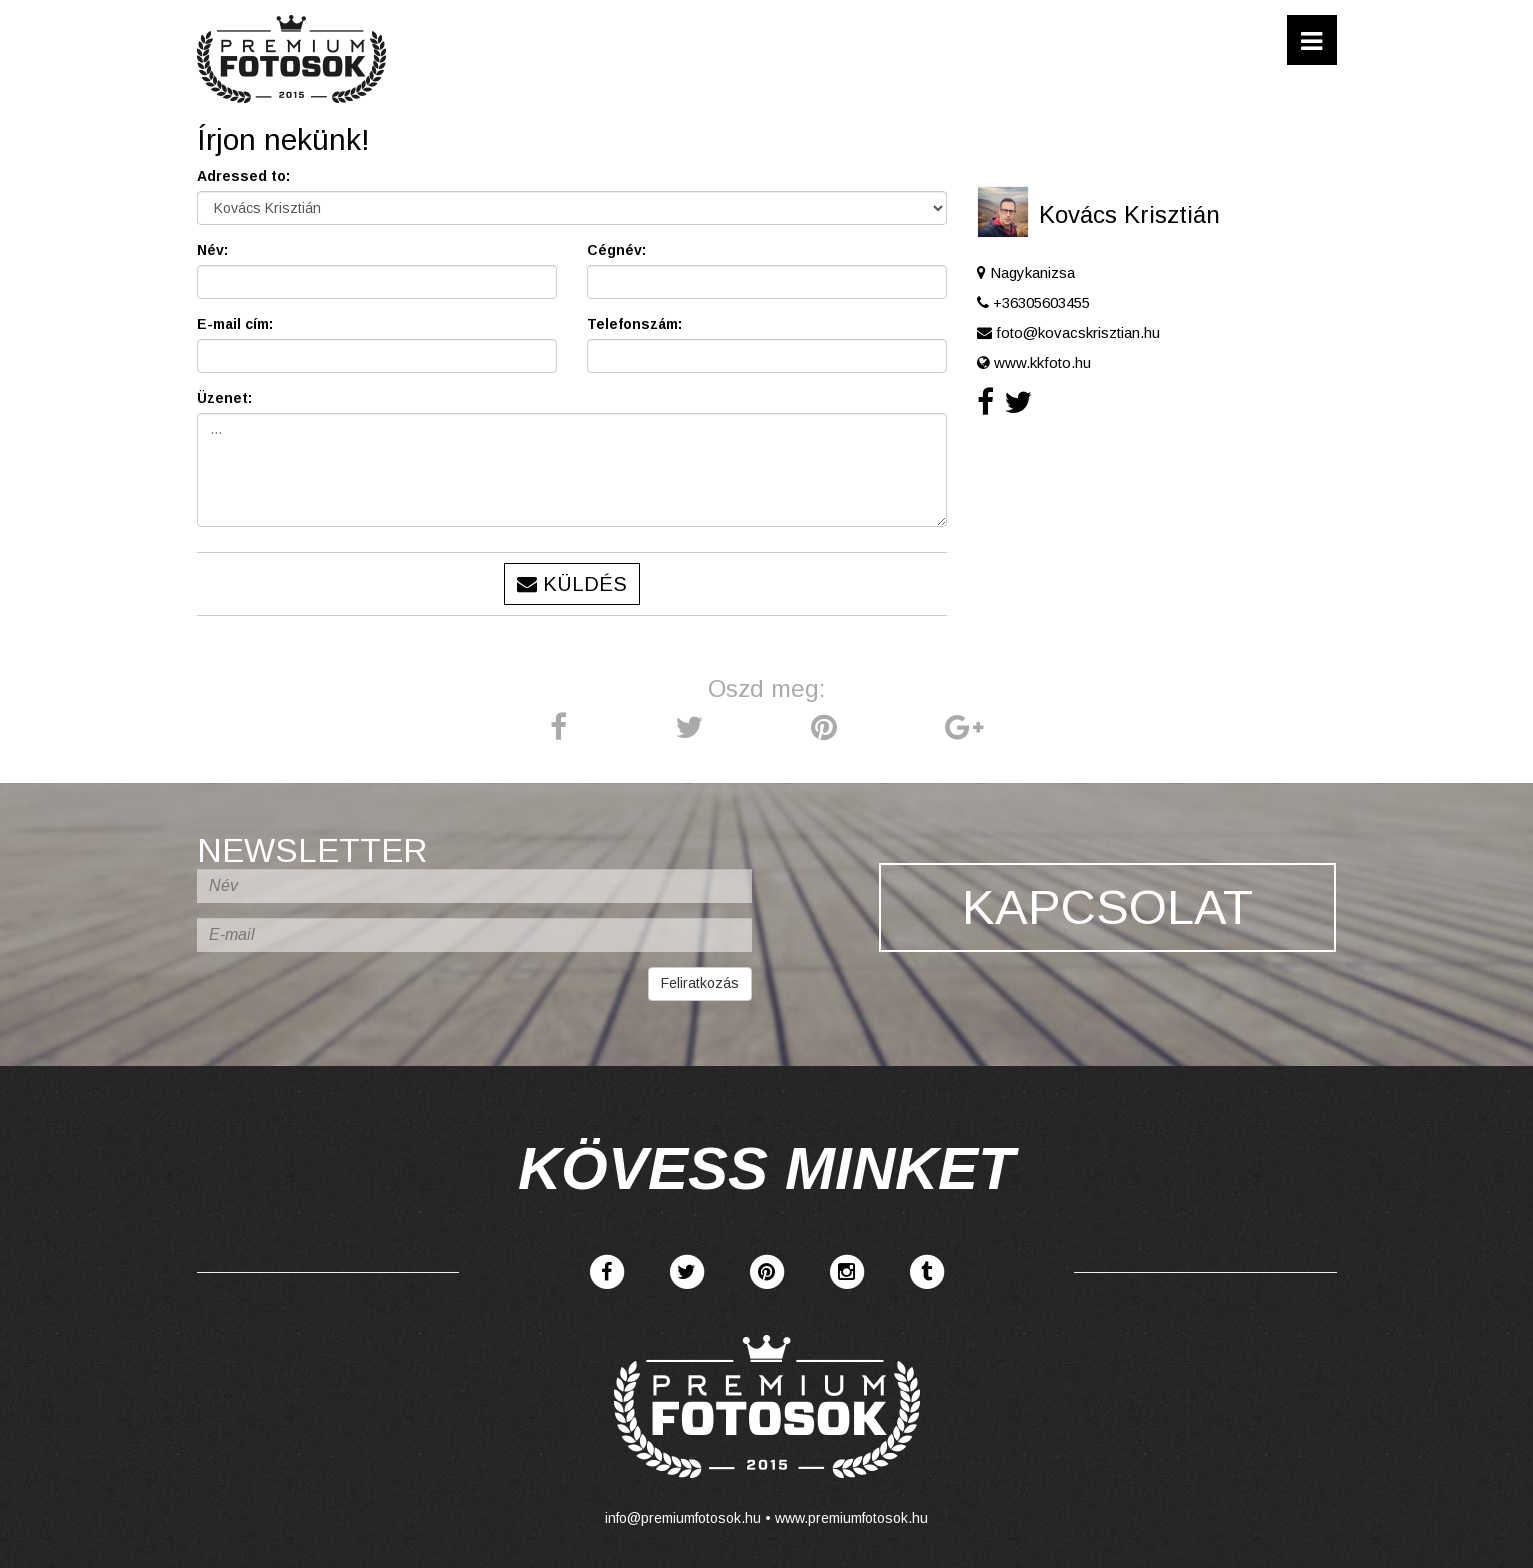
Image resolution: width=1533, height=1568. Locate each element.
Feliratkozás (700, 983)
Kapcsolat (1107, 909)
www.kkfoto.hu (1042, 362)
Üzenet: (224, 398)
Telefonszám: (634, 324)
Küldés (572, 584)
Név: (212, 250)
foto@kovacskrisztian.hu (1078, 332)
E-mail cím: (235, 324)
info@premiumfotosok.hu (683, 1518)
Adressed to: (243, 176)
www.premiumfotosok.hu (851, 1518)
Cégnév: (616, 250)
